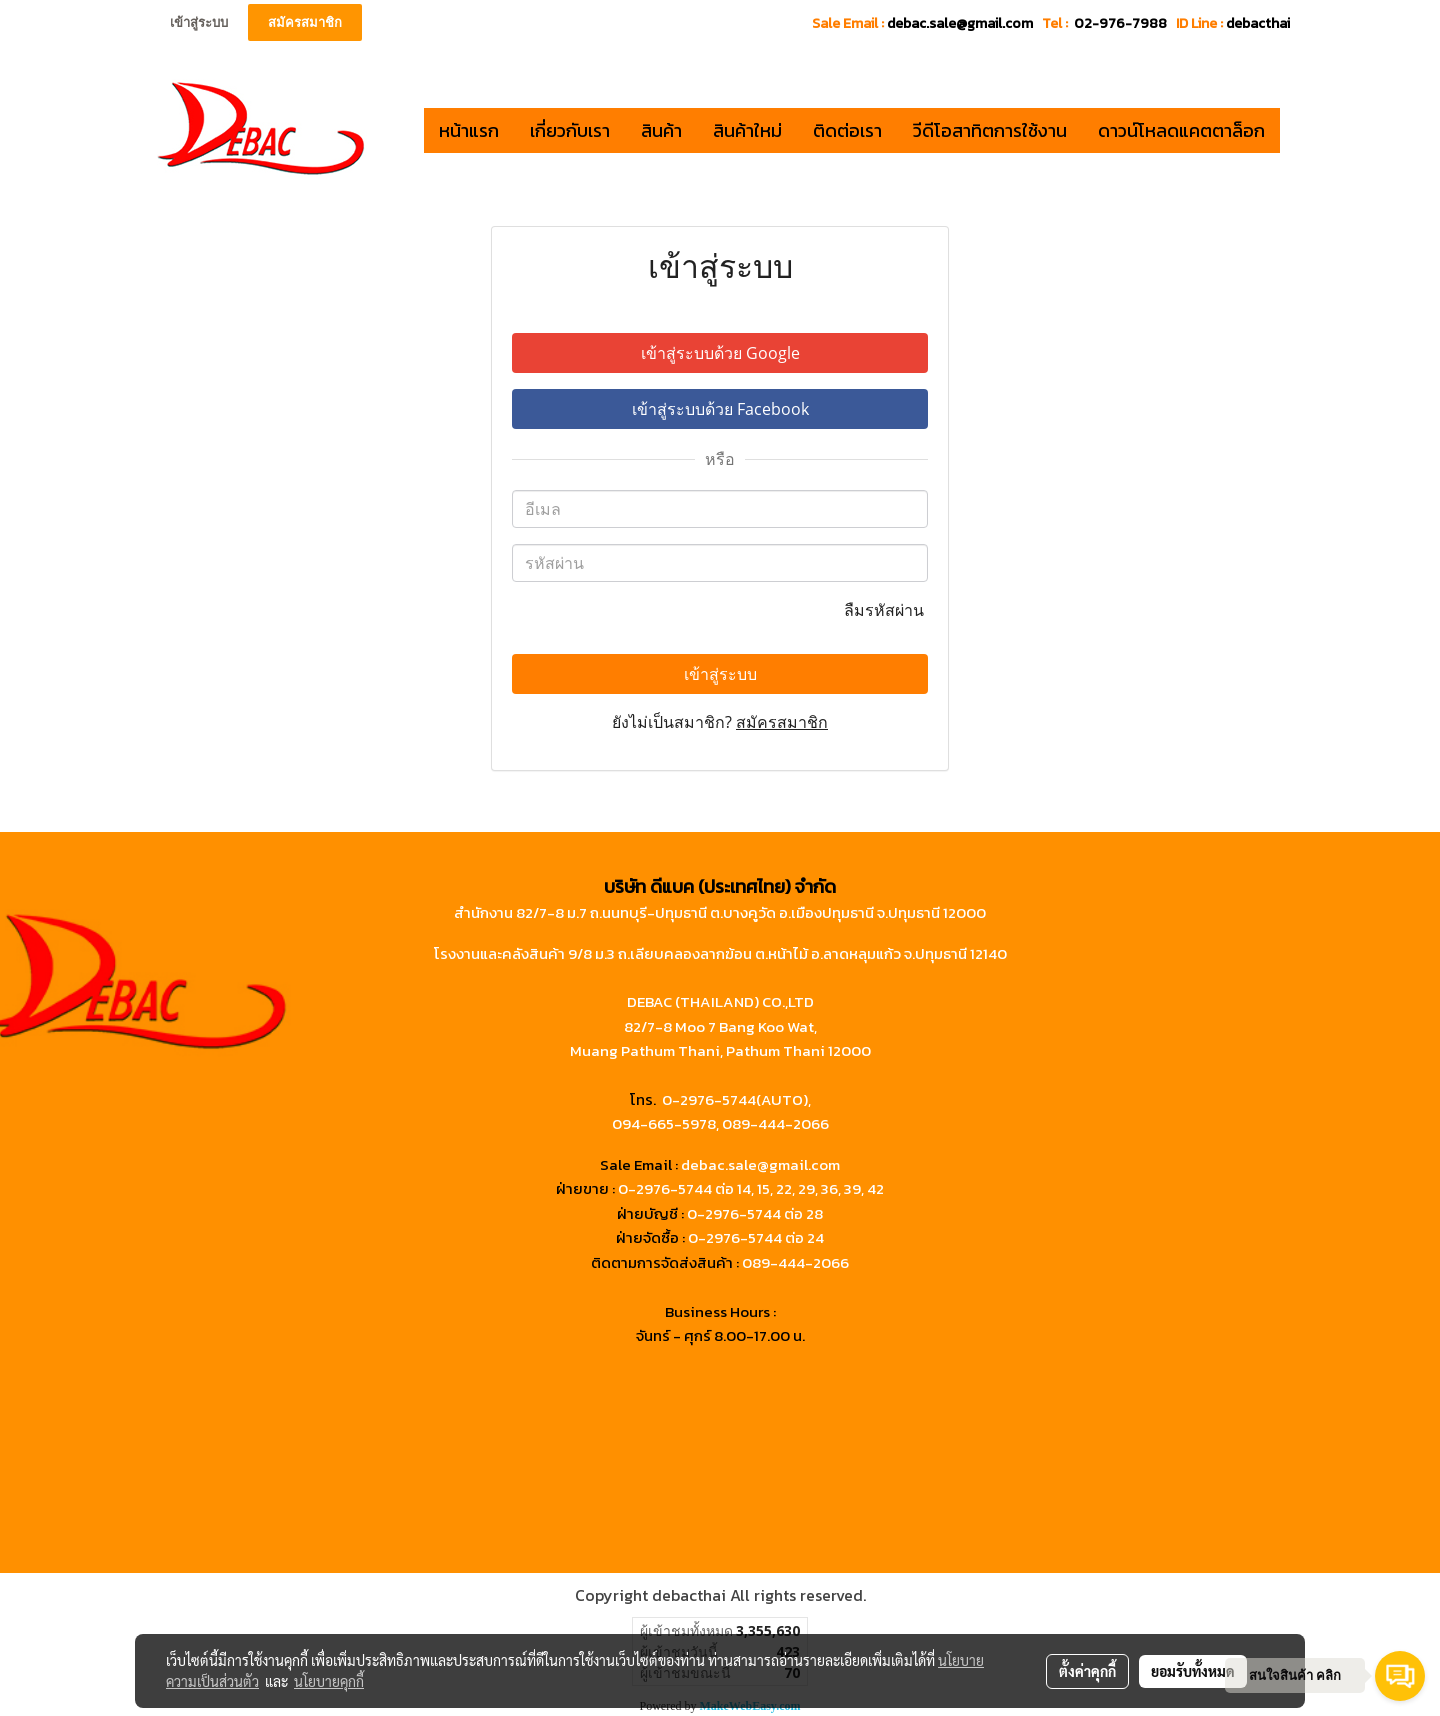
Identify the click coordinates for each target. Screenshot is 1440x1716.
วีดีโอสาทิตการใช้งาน (990, 130)
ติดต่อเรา (847, 130)
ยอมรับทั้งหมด (1193, 1671)
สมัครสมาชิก (305, 22)
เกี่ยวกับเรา (570, 130)
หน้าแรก (469, 130)
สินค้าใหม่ (747, 130)
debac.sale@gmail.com (760, 1164)
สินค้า (661, 130)
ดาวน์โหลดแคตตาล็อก (1181, 130)
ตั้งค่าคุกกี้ (1087, 1671)
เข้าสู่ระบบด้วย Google (720, 353)
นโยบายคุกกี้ (329, 1681)
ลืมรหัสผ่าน (886, 610)
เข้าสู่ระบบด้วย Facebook (720, 409)
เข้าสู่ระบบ (199, 22)
